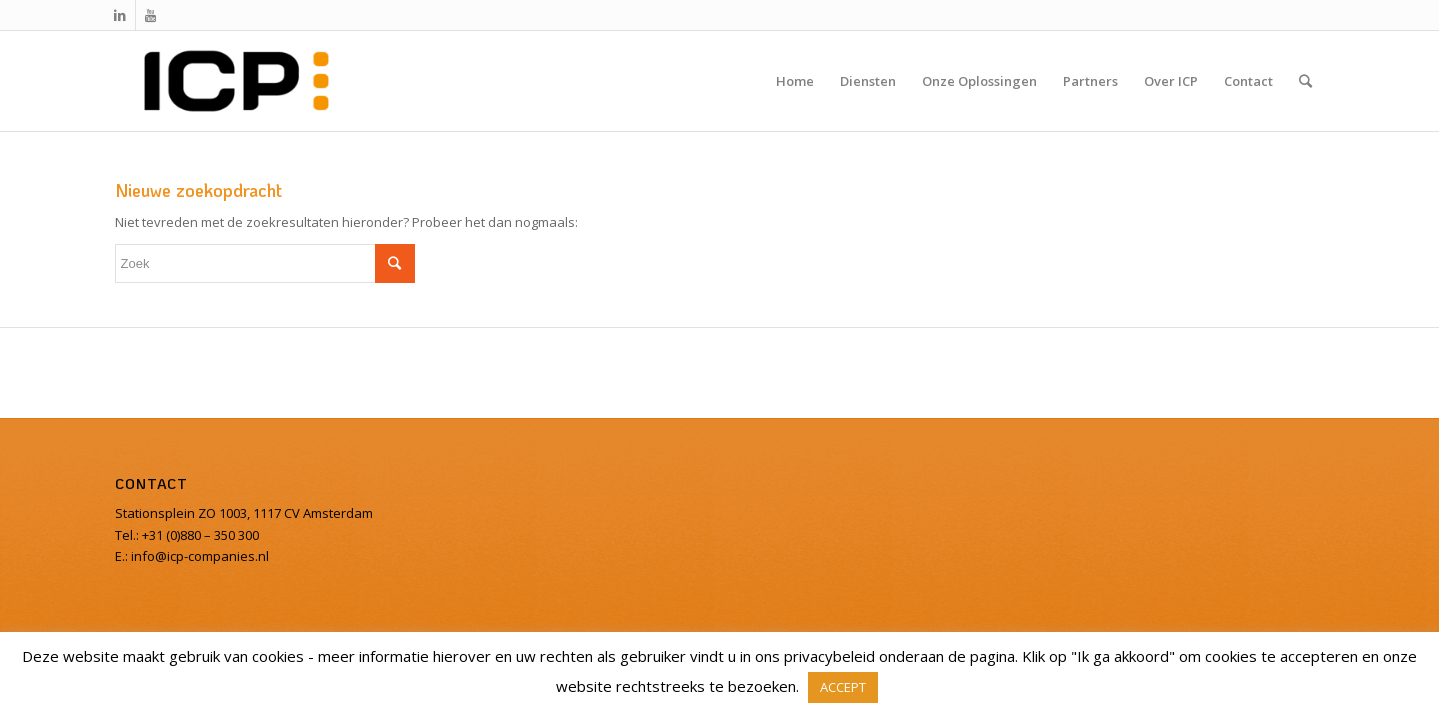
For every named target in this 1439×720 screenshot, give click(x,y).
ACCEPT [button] (843, 687)
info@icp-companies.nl (198, 556)
